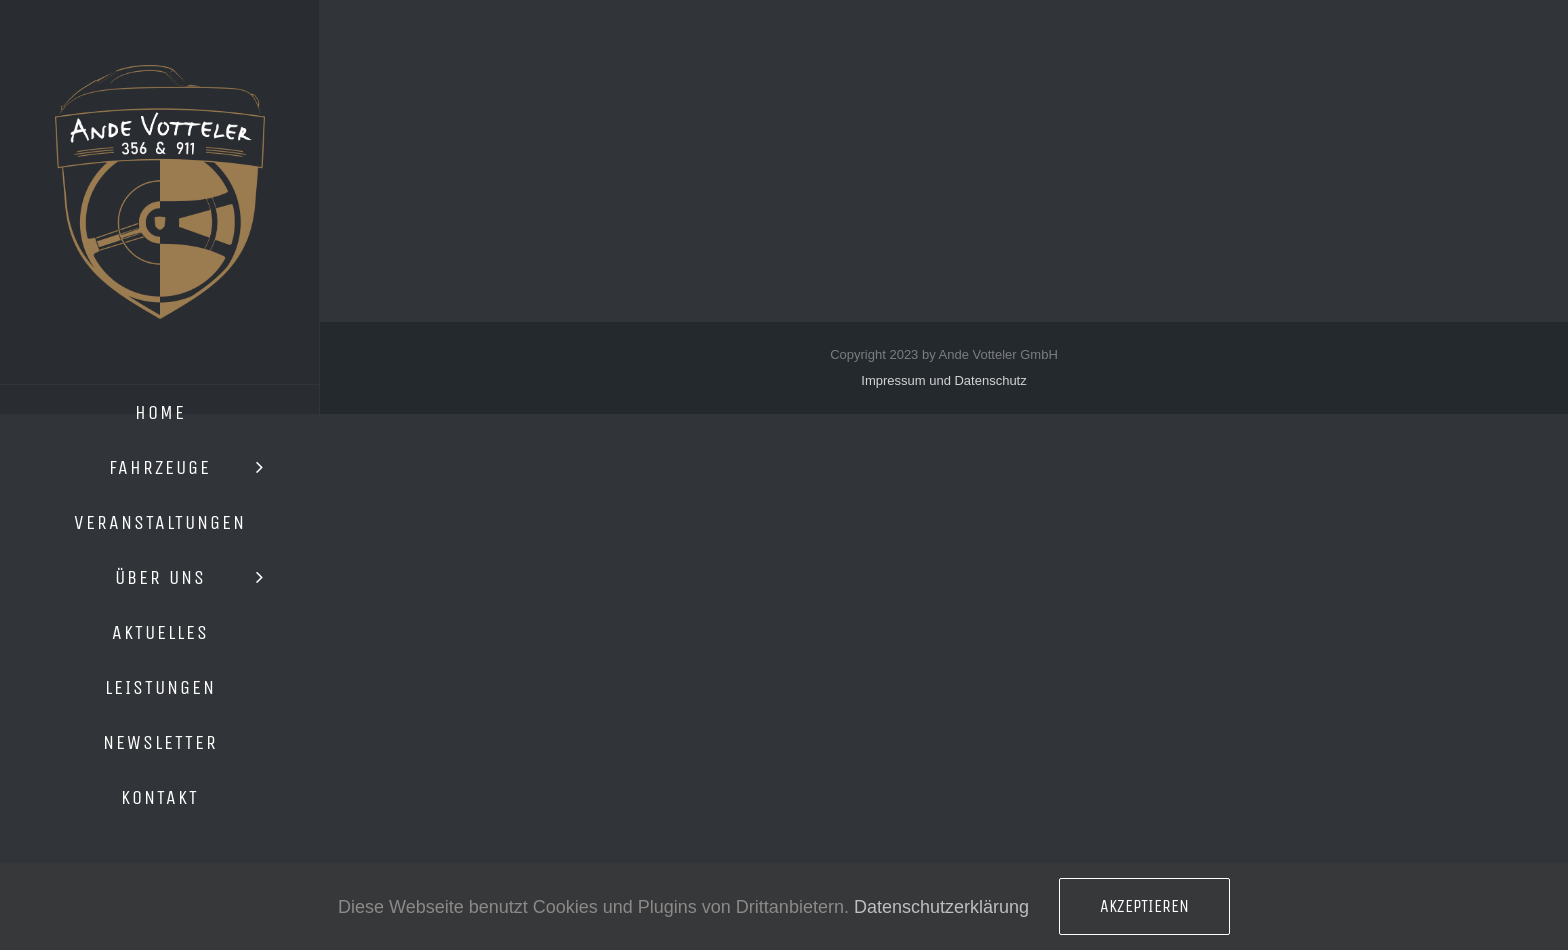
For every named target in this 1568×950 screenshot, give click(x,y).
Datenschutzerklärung (941, 907)
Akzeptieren (1144, 906)
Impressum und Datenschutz (943, 380)
